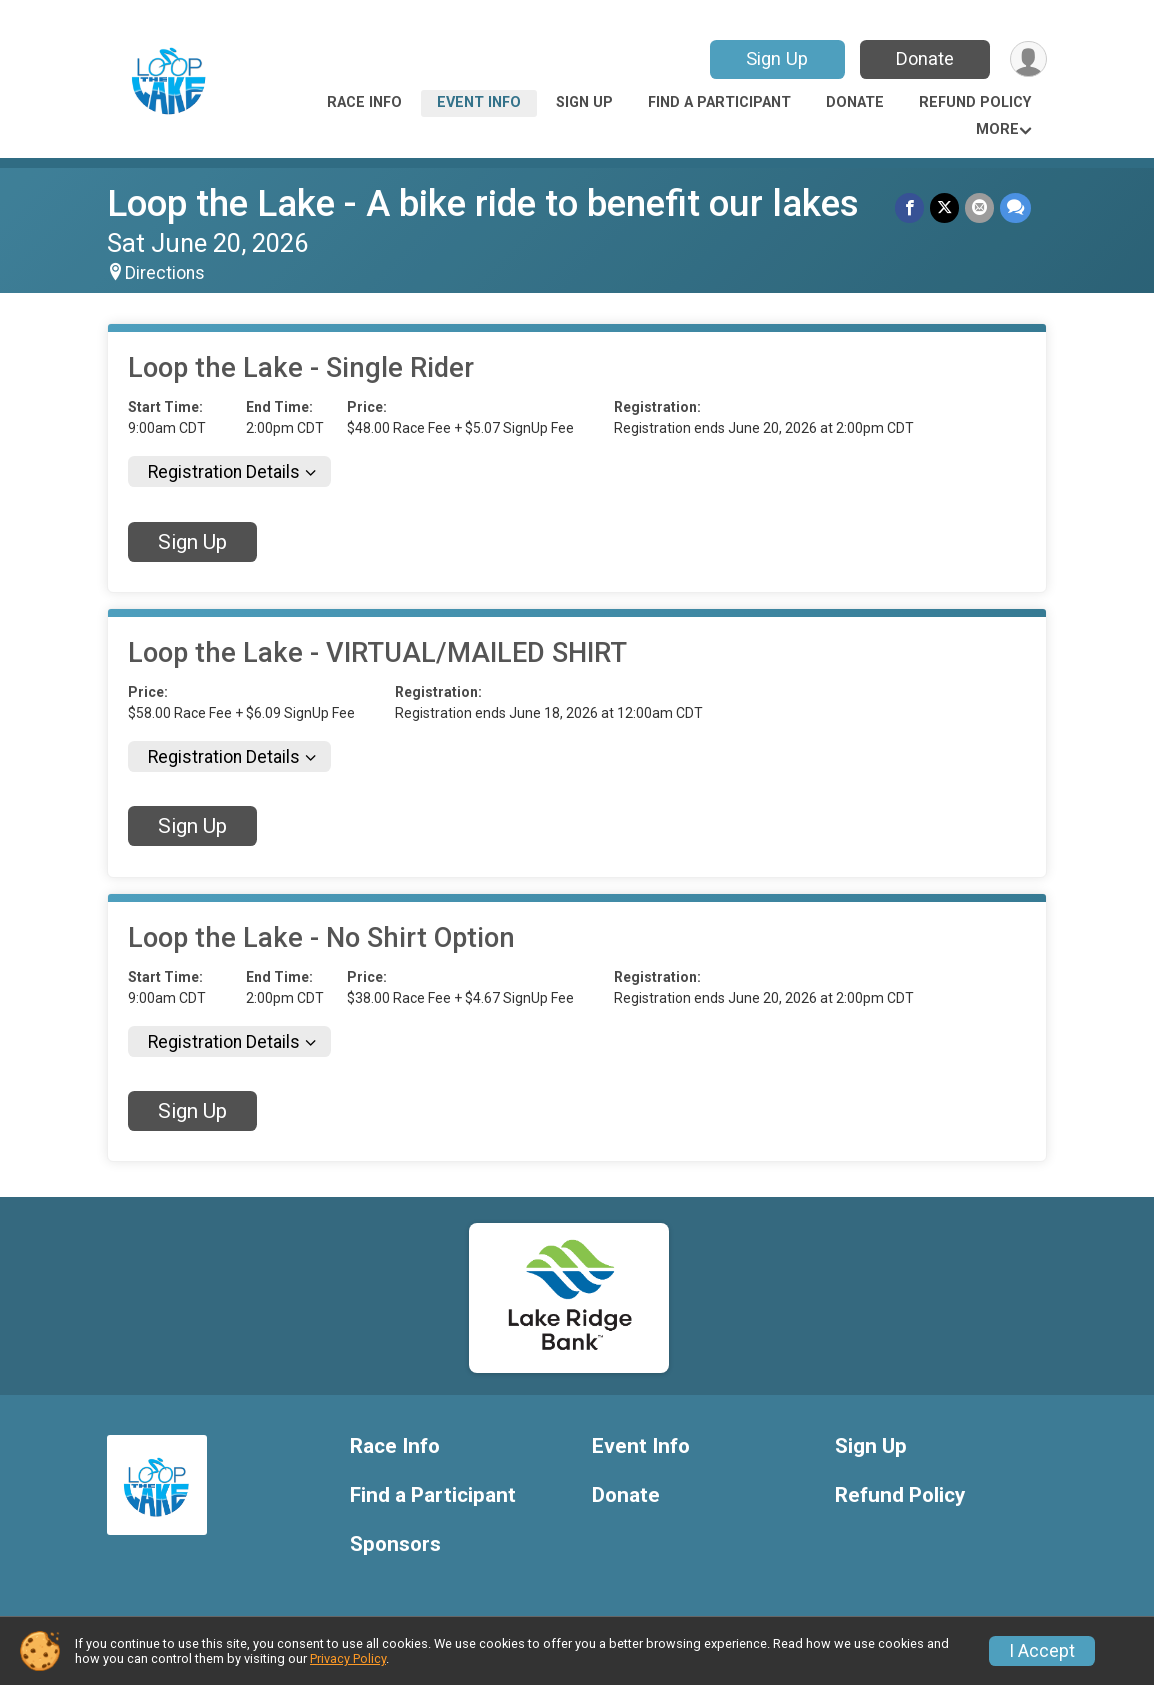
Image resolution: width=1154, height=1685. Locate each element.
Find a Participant (719, 102)
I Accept (1042, 1651)
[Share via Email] (979, 207)
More (997, 129)
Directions (165, 273)
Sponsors (395, 1544)
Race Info (364, 102)
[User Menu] (1028, 59)
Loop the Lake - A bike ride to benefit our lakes (483, 203)
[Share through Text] (1015, 207)
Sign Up (777, 58)
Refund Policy (975, 102)
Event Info (479, 102)
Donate (925, 58)
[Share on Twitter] (944, 207)
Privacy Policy (348, 1658)
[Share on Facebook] (909, 207)
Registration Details (224, 472)
